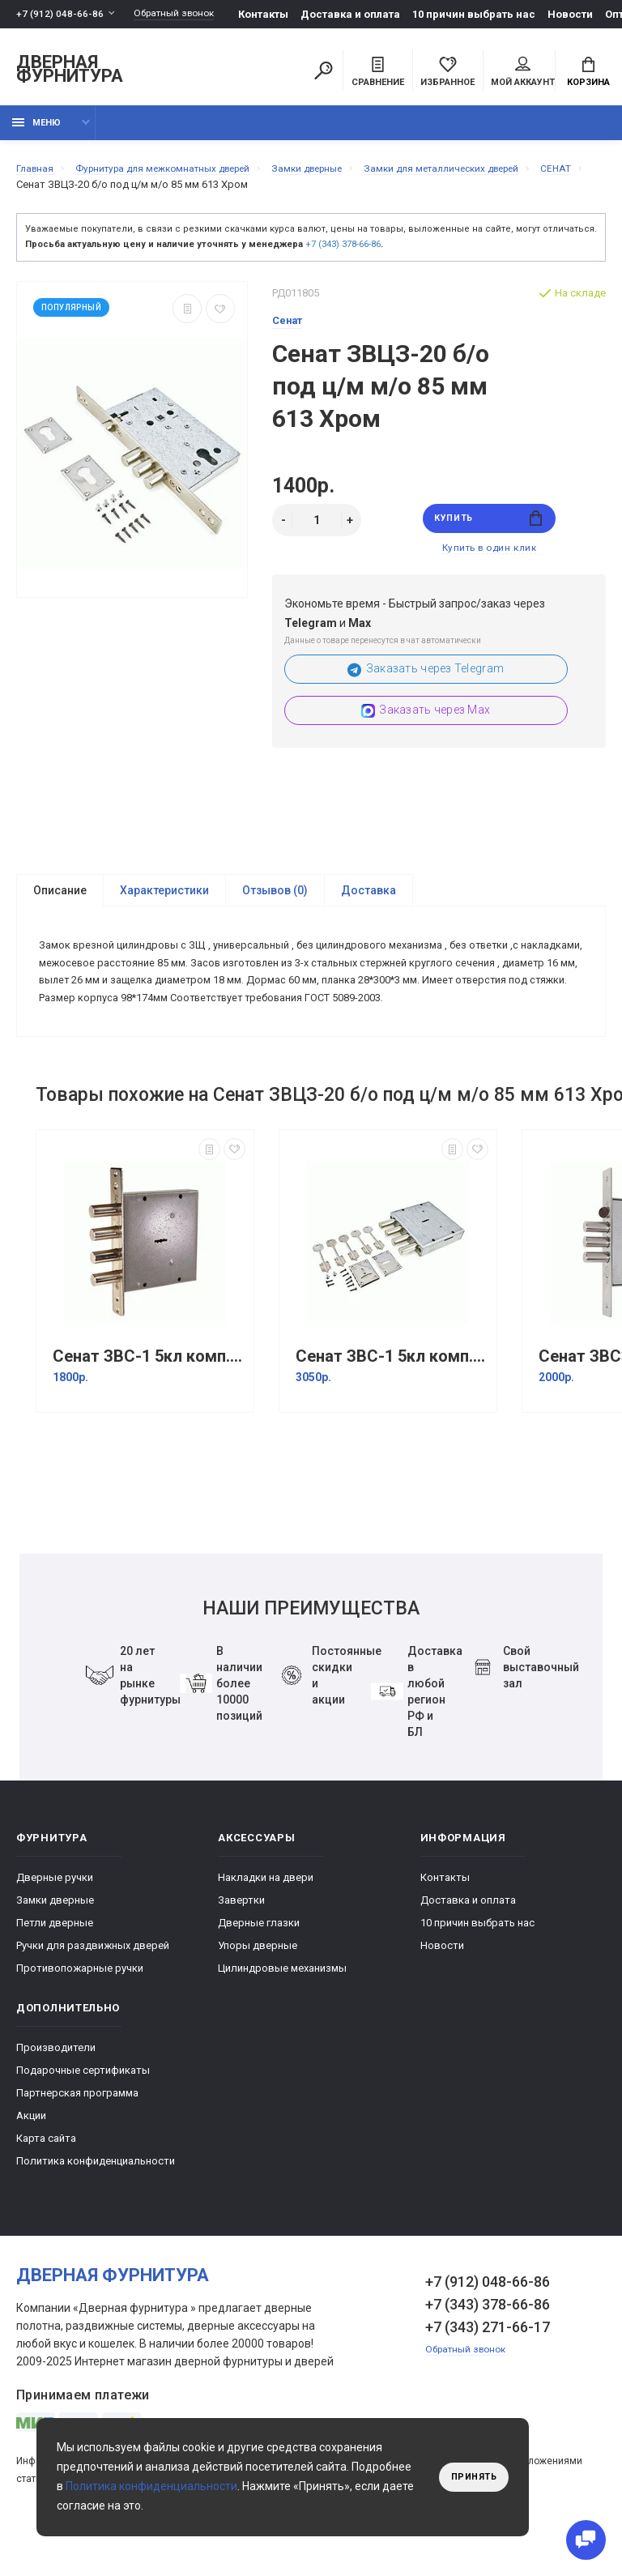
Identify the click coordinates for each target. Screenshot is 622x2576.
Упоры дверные (257, 1994)
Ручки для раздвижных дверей (92, 1994)
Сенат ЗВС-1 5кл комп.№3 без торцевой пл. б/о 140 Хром (392, 1405)
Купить (489, 529)
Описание (60, 906)
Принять (470, 2477)
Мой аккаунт (523, 73)
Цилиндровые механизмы (282, 2017)
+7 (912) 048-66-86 (60, 14)
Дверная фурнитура (69, 71)
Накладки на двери (265, 1926)
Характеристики (164, 906)
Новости (583, 14)
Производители (56, 2096)
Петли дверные (54, 1971)
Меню (36, 131)
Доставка (368, 906)
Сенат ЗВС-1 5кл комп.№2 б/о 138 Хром (149, 1405)
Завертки (241, 1949)
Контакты (276, 14)
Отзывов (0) (275, 906)
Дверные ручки (54, 1926)
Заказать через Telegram (425, 685)
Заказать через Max (425, 726)
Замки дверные (55, 1949)
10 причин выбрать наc (486, 14)
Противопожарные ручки (79, 2017)
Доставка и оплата (363, 14)
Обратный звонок (182, 14)
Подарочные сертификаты (83, 2119)
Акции (31, 2164)
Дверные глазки (259, 1971)
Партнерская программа (77, 2141)
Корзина (588, 73)
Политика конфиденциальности (95, 2209)
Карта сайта (46, 2187)
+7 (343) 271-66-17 (487, 2375)
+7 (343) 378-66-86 (343, 253)
